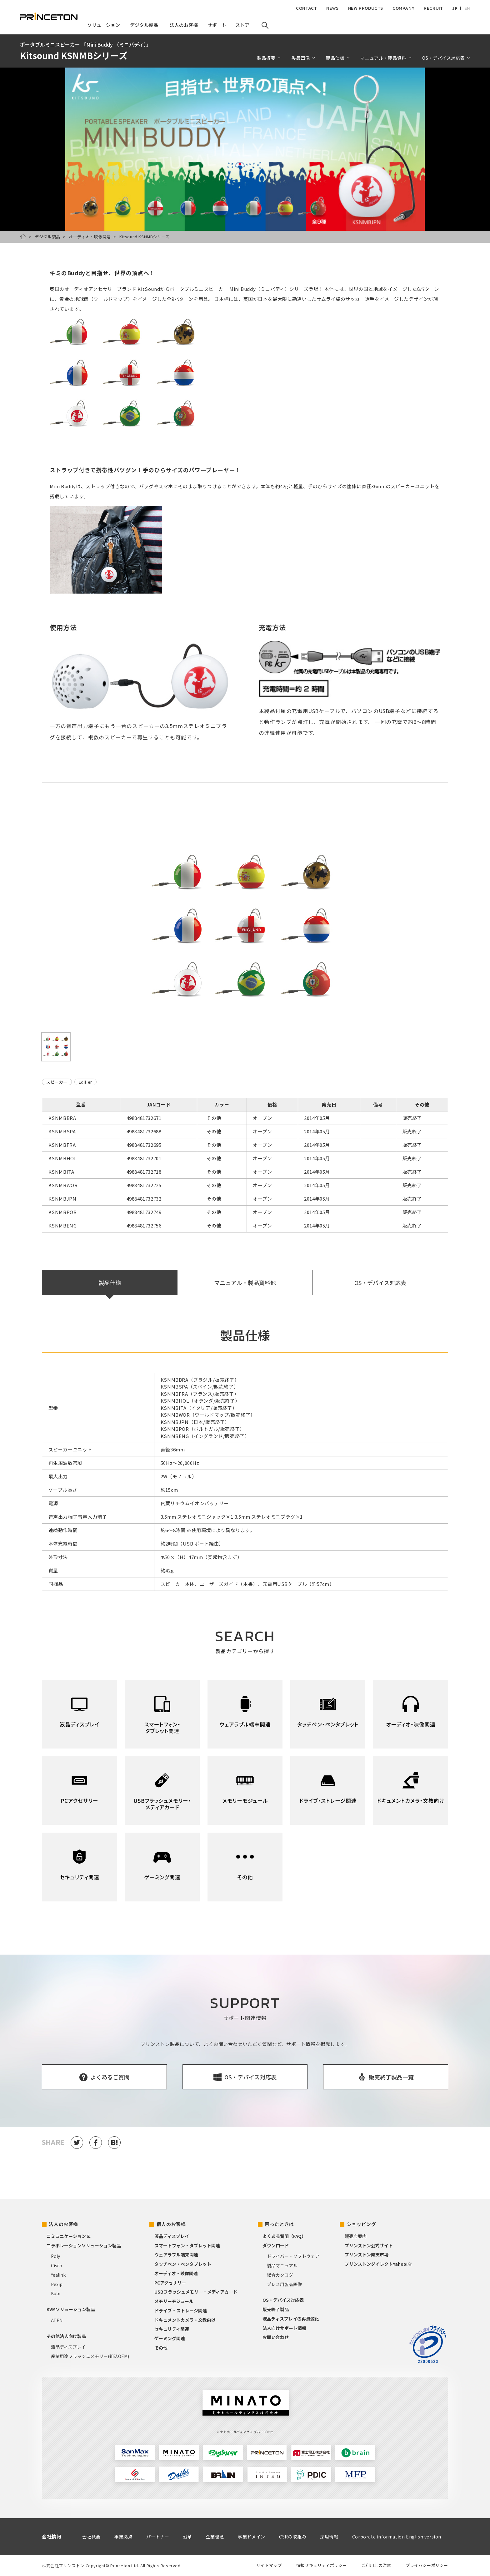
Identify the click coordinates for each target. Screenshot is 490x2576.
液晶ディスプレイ (68, 2347)
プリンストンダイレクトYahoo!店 (378, 2264)
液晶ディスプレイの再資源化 (290, 2318)
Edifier (85, 1082)
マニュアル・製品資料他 (245, 1282)
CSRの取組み (292, 2536)
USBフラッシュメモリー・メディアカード (196, 2292)
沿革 (187, 2536)
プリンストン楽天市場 (366, 2254)
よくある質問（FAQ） (284, 2236)
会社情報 (51, 2536)
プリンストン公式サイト (369, 2245)
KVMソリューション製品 (71, 2309)
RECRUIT (433, 8)
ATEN (56, 2320)
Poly (55, 2256)
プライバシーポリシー (427, 2565)
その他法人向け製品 (66, 2336)
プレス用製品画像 (284, 2284)
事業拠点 (123, 2536)
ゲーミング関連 (169, 2338)
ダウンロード (275, 2245)
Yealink (58, 2275)
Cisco (56, 2265)
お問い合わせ (275, 2337)
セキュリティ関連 (171, 2329)
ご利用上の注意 (376, 2565)
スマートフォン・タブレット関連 (187, 2245)
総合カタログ (280, 2275)
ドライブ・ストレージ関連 (180, 2310)
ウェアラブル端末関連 (176, 2254)
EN (467, 8)
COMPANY (403, 8)
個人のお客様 (171, 2224)
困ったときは (279, 2224)
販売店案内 (356, 2236)
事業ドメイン (251, 2536)
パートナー (157, 2536)
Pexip (56, 2284)
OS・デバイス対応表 (443, 58)
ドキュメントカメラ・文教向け (185, 2320)
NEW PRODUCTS (365, 8)
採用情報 (329, 2536)
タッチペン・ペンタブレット (182, 2264)
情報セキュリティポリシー (321, 2565)
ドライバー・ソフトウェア (293, 2256)
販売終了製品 (275, 2309)
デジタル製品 (47, 237)
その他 (161, 2348)
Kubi (55, 2293)
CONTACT (306, 8)
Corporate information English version (396, 2536)
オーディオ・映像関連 (90, 237)
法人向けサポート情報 (284, 2328)
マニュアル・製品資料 (383, 58)
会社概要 (91, 2536)
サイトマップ (269, 2565)
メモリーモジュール (173, 2301)
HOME (23, 237)
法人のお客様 (63, 2224)
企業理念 (215, 2536)
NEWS (332, 8)
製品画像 (301, 58)
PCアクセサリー (170, 2283)
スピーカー (57, 1082)
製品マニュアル (282, 2265)
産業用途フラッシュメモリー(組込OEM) (90, 2356)
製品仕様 (335, 58)
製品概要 (266, 58)
